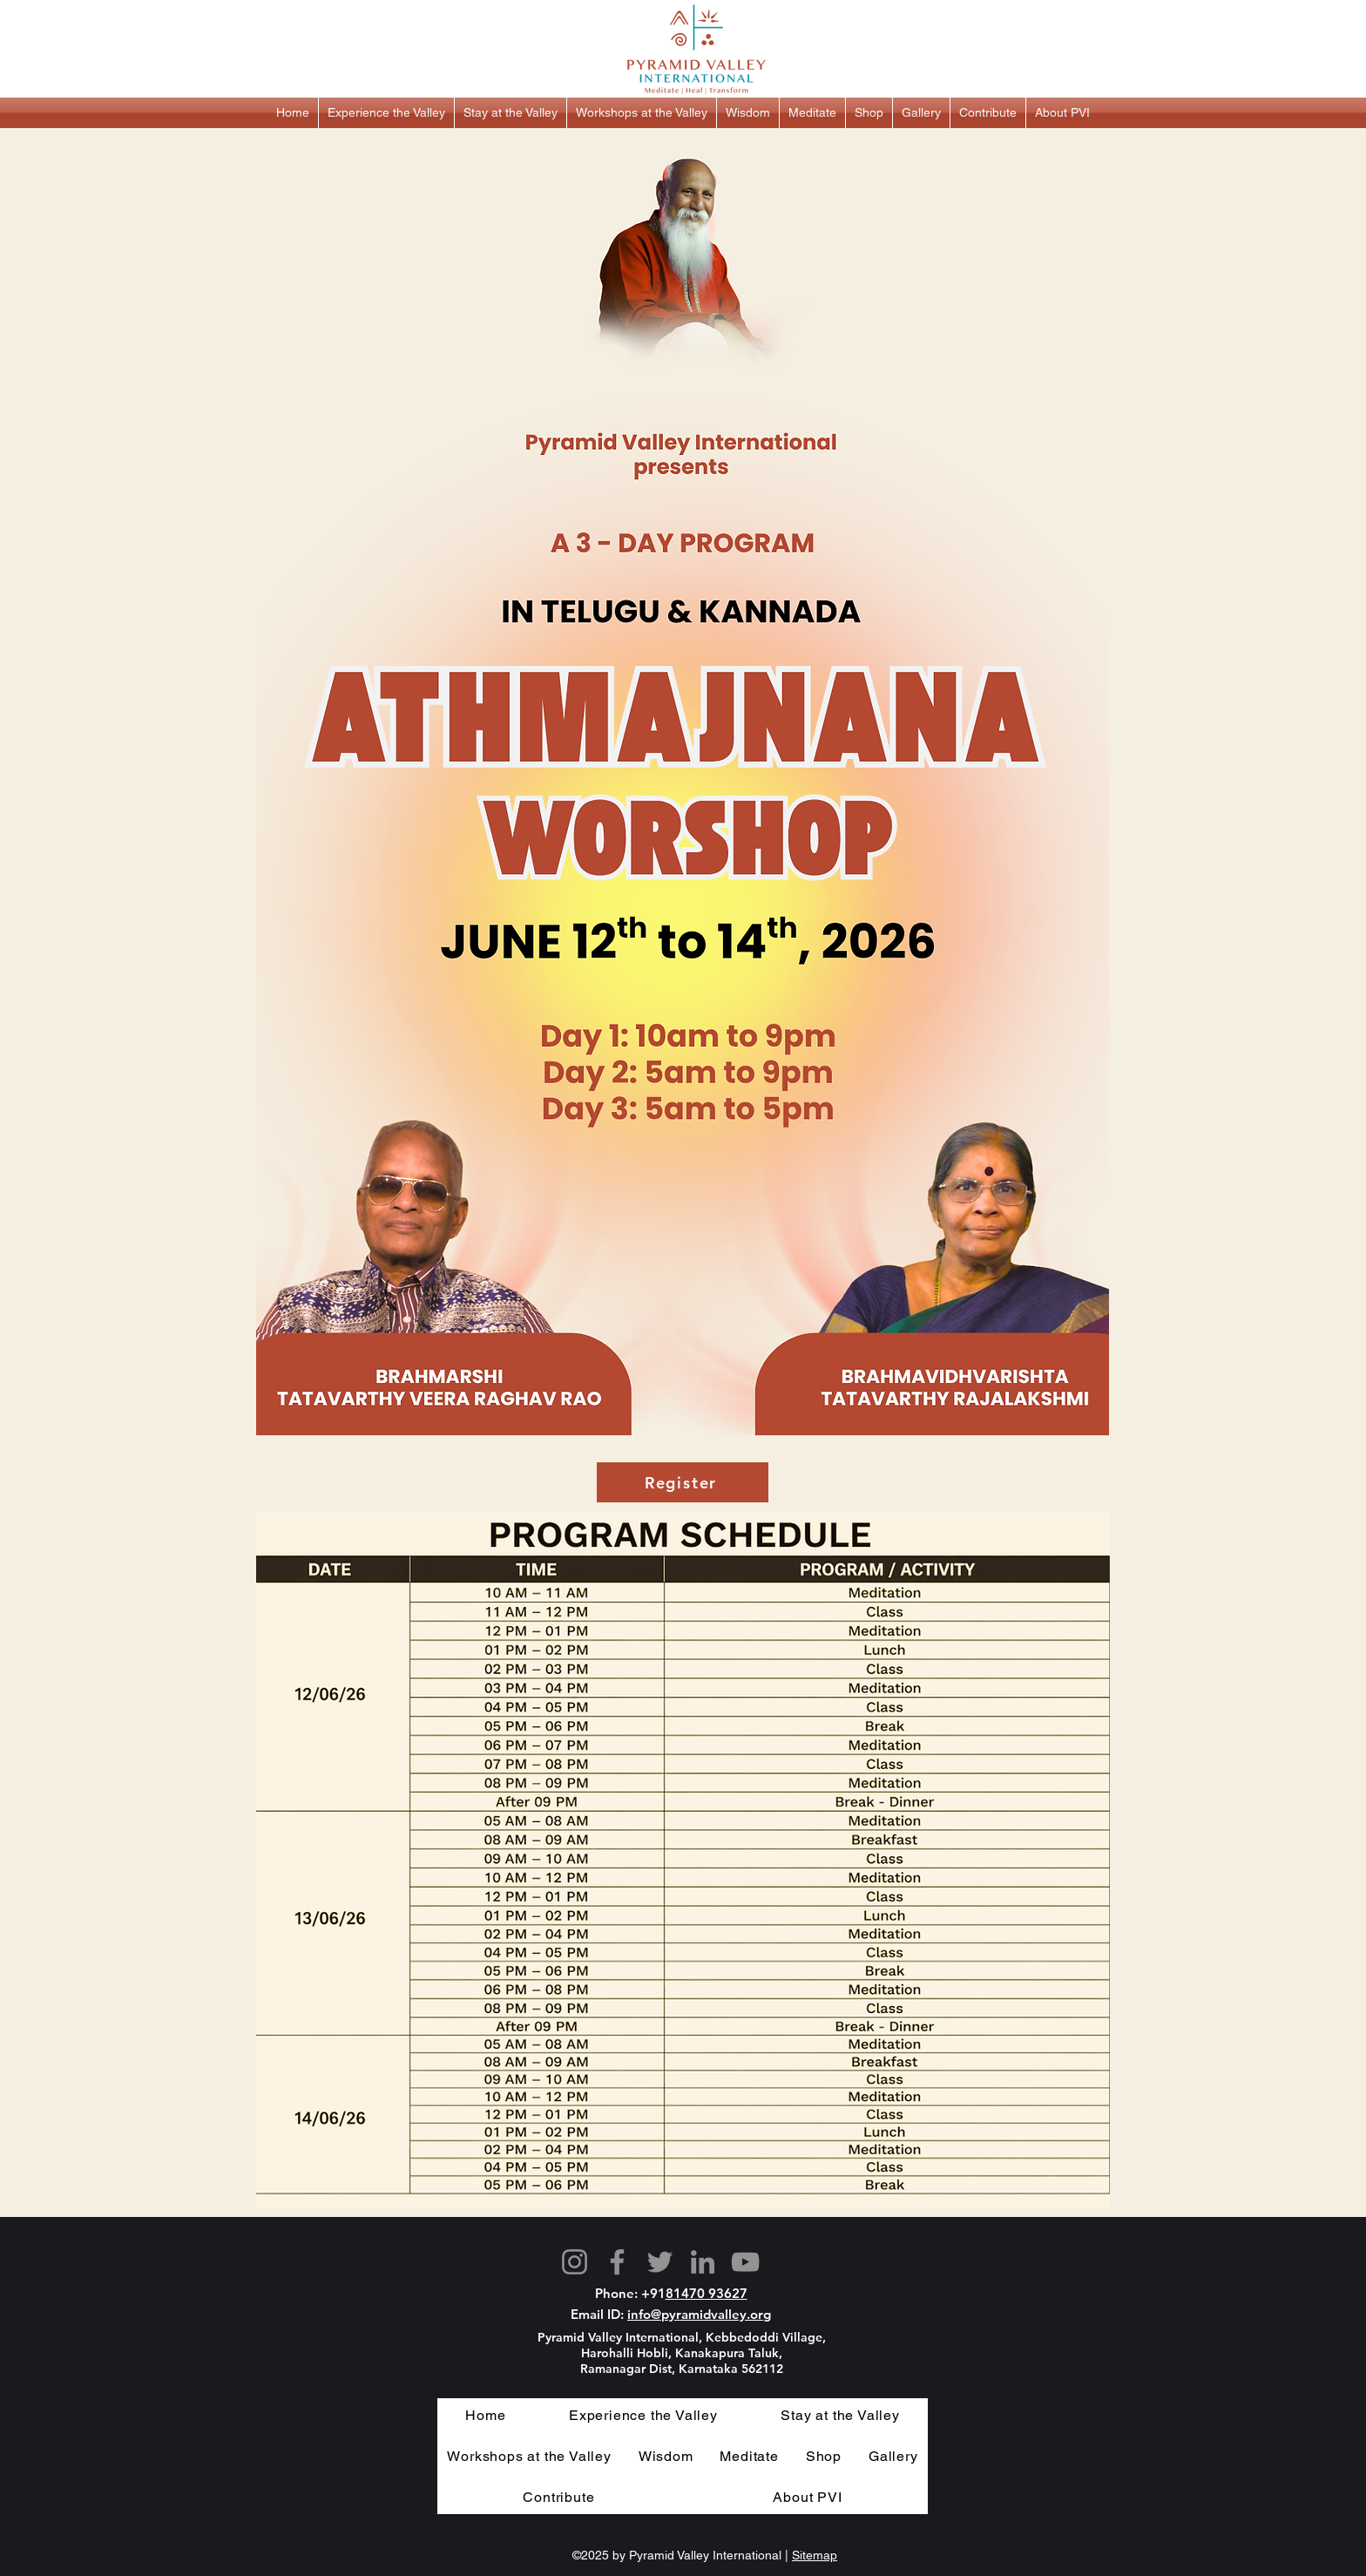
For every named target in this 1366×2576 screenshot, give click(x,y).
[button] (386, 113)
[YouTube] (745, 2262)
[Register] (682, 1482)
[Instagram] (575, 2262)
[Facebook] (617, 2262)
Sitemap (814, 2555)
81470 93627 (706, 2293)
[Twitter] (660, 2262)
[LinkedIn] (703, 2262)
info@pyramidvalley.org (699, 2314)
